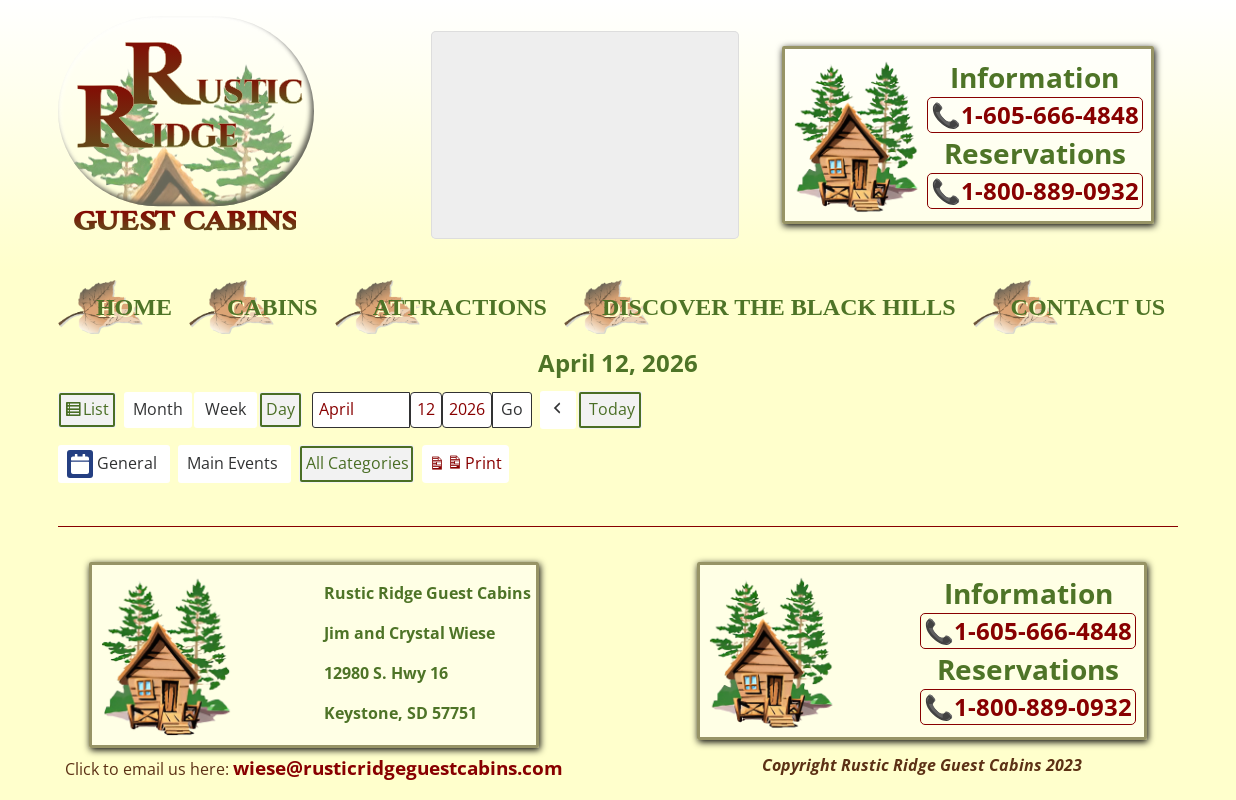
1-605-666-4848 (1050, 115)
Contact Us (1088, 307)
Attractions (460, 307)
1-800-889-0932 (1050, 191)
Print (465, 466)
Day (280, 409)
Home (134, 307)
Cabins (272, 307)
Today (612, 409)
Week (225, 409)
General (112, 464)
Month (158, 409)
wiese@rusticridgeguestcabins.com (398, 767)
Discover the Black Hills (779, 307)
